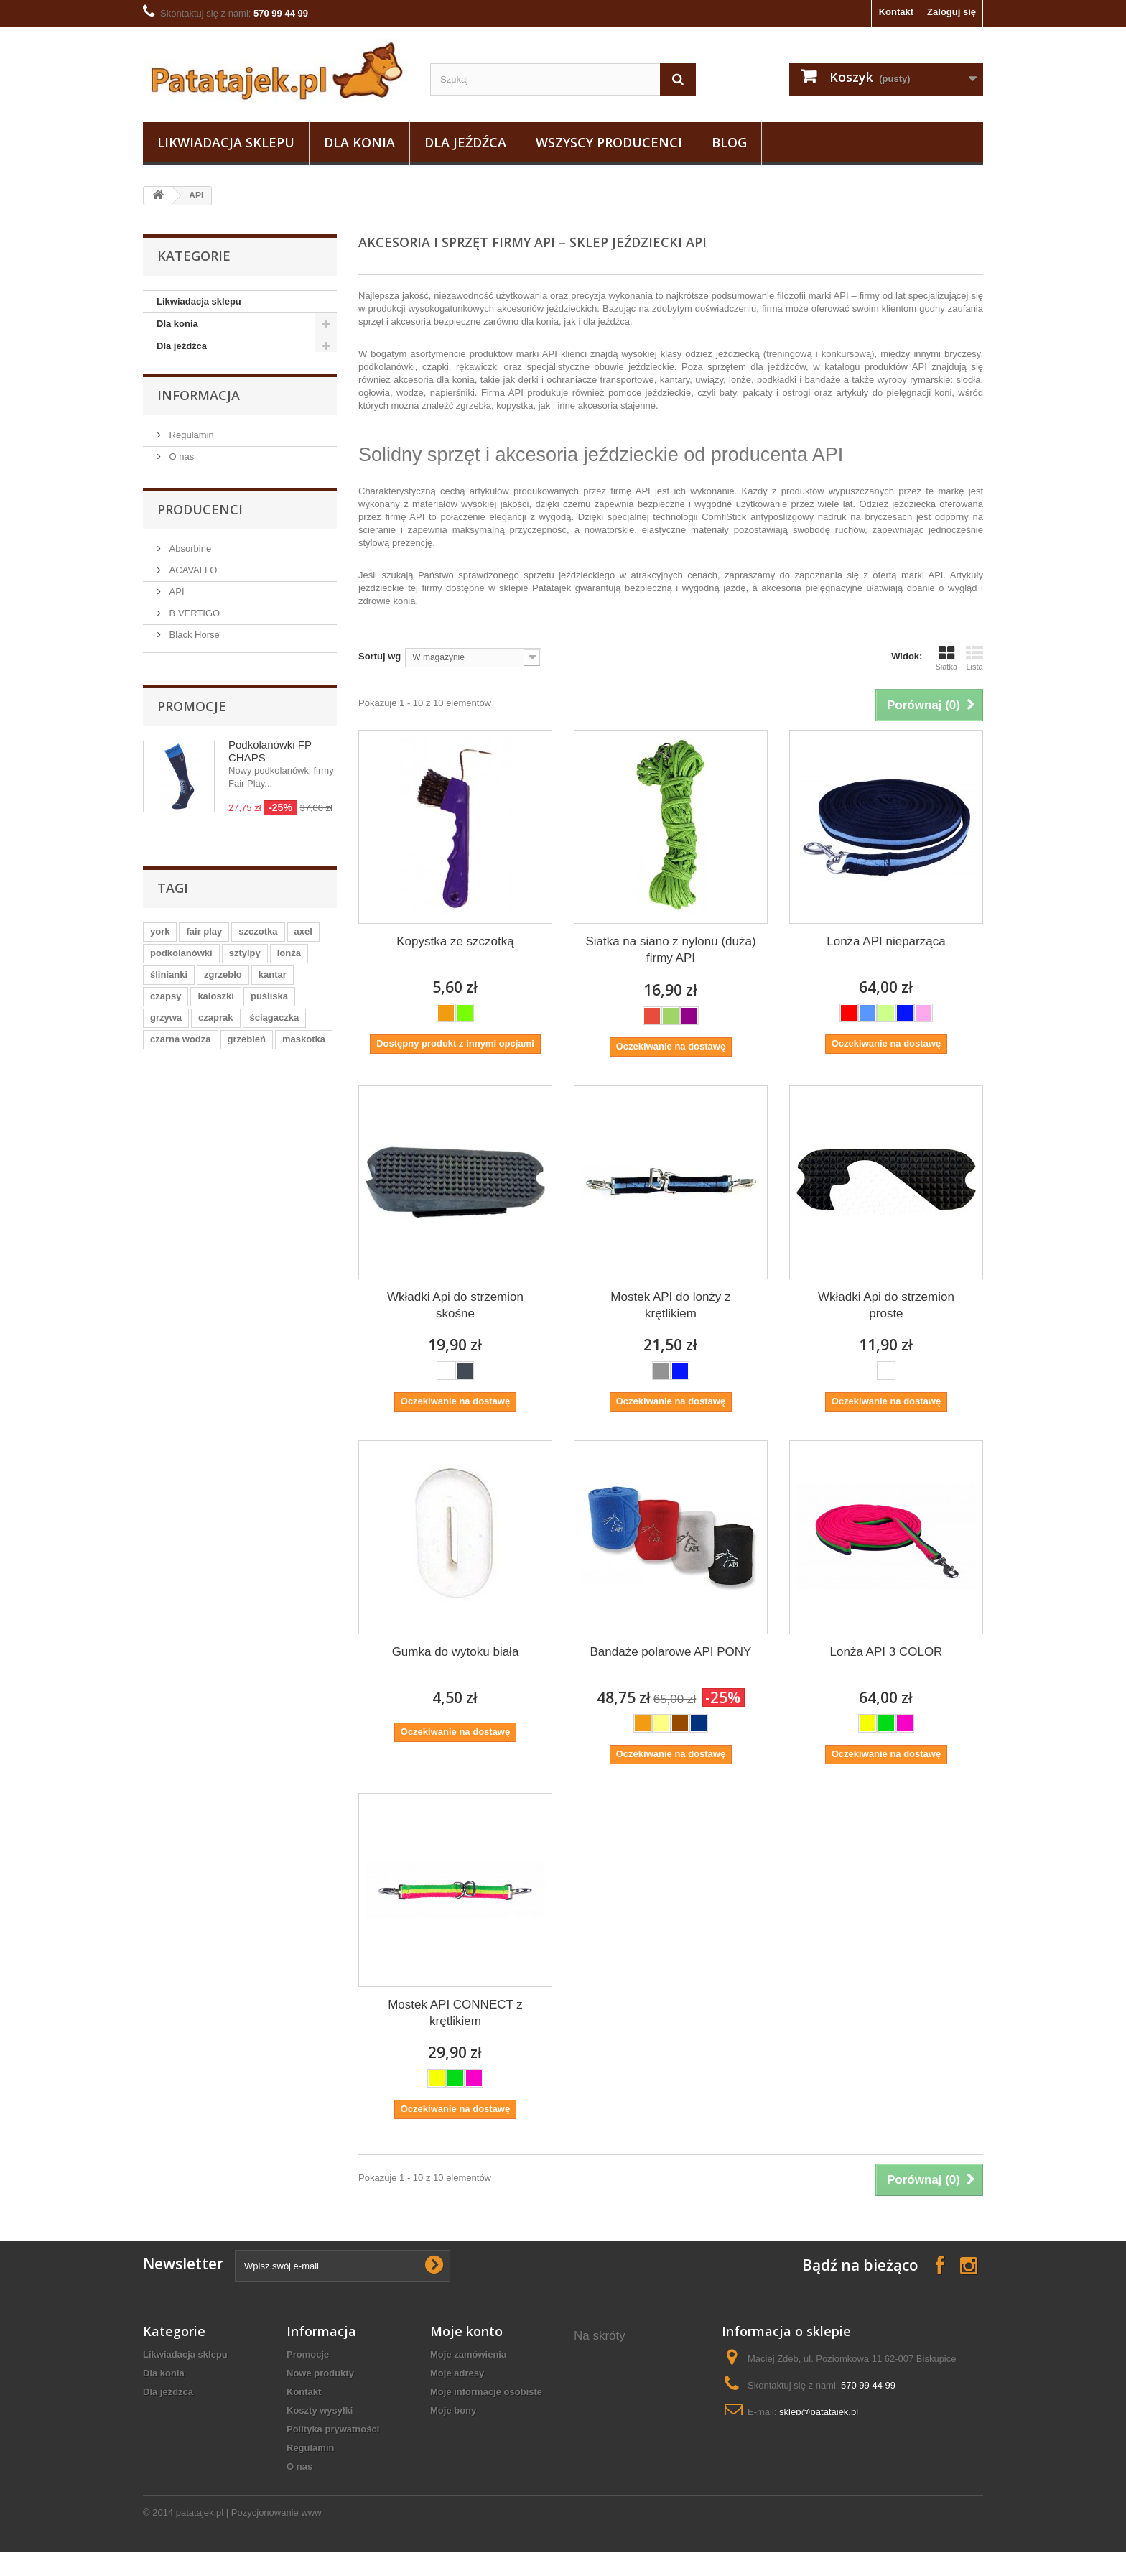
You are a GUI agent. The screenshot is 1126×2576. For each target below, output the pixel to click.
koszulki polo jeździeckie (630, 2406)
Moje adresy (457, 2373)
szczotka (257, 979)
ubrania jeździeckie (617, 2424)
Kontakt (896, 11)
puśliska (269, 1044)
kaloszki (215, 1044)
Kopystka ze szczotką (454, 941)
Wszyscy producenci (609, 142)
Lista (974, 658)
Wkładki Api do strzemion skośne (455, 1305)
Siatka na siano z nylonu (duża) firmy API (670, 950)
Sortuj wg (379, 656)
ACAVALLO (192, 575)
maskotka (303, 1087)
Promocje (191, 734)
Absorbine (189, 553)
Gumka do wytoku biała (455, 1652)
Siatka (946, 658)
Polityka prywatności (333, 2429)
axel (303, 979)
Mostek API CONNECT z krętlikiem (455, 2013)
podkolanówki (181, 1001)
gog (158, 1108)
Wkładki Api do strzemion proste (886, 1305)
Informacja (198, 400)
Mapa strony (314, 2485)
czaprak (215, 1065)
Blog (729, 142)
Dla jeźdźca (465, 142)
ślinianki (168, 1022)
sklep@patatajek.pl (818, 2411)
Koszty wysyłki (320, 2410)
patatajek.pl (200, 2536)
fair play (204, 979)
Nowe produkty (320, 2373)
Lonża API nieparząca (886, 941)
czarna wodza (180, 1087)
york (159, 979)
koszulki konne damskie (628, 2480)
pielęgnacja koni (610, 2462)
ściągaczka (274, 1065)
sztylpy (245, 1001)
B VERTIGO (193, 618)
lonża (289, 1001)
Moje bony (453, 2410)
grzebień (247, 1087)
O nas (180, 460)
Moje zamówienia (468, 2354)
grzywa (166, 1065)
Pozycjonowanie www (276, 2536)
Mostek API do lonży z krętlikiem (670, 1305)
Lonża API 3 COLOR (886, 1652)
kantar (273, 1022)
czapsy (165, 1044)
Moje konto (466, 2331)
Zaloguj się (951, 11)
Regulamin (190, 439)
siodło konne (603, 2443)
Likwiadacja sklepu (225, 142)
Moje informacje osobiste (486, 2391)
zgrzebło (223, 1022)
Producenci (200, 515)
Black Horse (193, 639)
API (176, 596)
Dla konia (359, 142)
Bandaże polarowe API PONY (671, 1652)
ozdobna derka (607, 2355)
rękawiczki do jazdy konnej (619, 2381)
